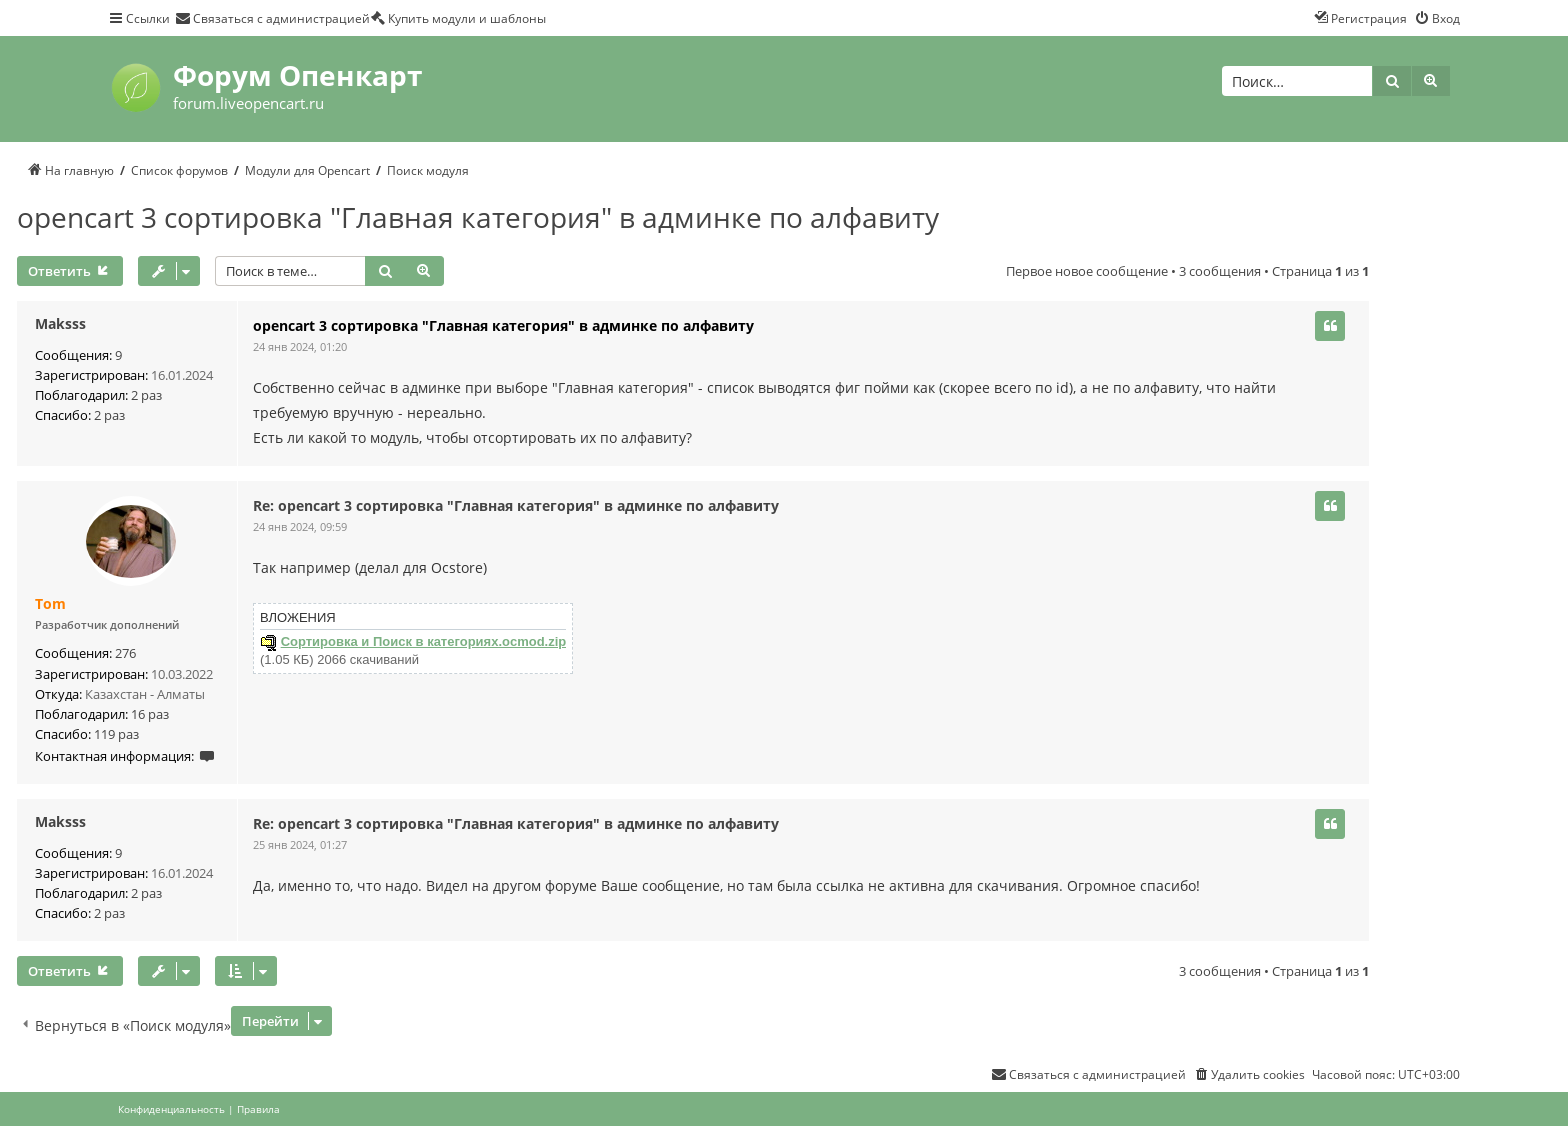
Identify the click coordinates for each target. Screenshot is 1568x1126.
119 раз (116, 734)
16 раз (150, 714)
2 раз (146, 395)
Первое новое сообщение (1087, 271)
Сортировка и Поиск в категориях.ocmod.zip (424, 641)
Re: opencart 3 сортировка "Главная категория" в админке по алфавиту (516, 505)
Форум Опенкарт (297, 75)
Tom (50, 604)
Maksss (60, 324)
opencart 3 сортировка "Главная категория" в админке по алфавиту (478, 217)
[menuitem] (272, 18)
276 (125, 653)
